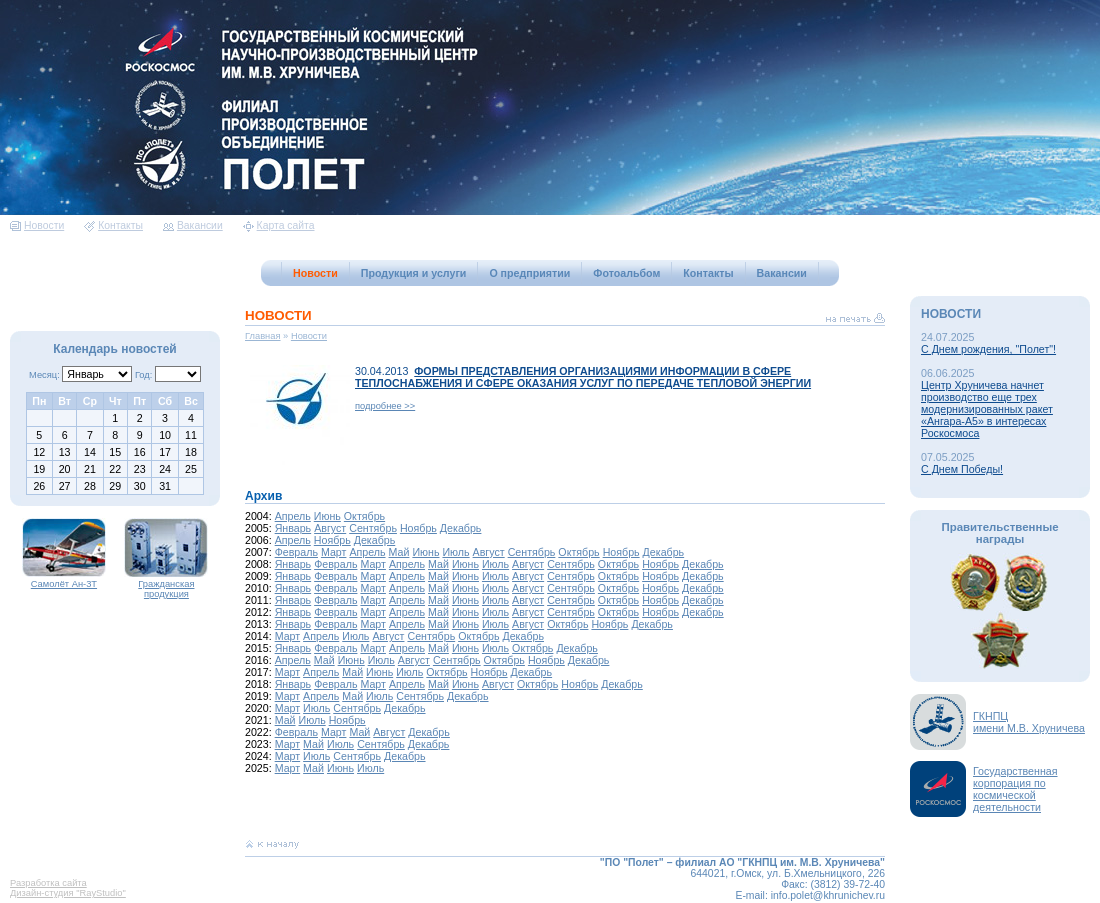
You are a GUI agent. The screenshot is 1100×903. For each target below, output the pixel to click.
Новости (37, 225)
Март (334, 552)
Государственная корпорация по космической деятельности (1015, 789)
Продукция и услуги (414, 273)
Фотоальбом (626, 273)
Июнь (327, 516)
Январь (293, 528)
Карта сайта (279, 225)
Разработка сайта (48, 883)
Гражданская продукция (166, 585)
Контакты (113, 225)
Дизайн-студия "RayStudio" (68, 893)
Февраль (296, 552)
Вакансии (193, 225)
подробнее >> (385, 406)
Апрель (293, 516)
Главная (263, 336)
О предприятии (529, 273)
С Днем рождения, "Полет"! (988, 349)
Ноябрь (418, 528)
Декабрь (461, 528)
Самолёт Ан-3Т (64, 580)
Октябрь (364, 516)
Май (399, 552)
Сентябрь (373, 528)
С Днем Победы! (962, 469)
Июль (455, 552)
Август (330, 528)
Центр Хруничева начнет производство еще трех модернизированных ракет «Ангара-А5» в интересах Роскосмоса (987, 409)
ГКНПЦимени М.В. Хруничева (1029, 722)
